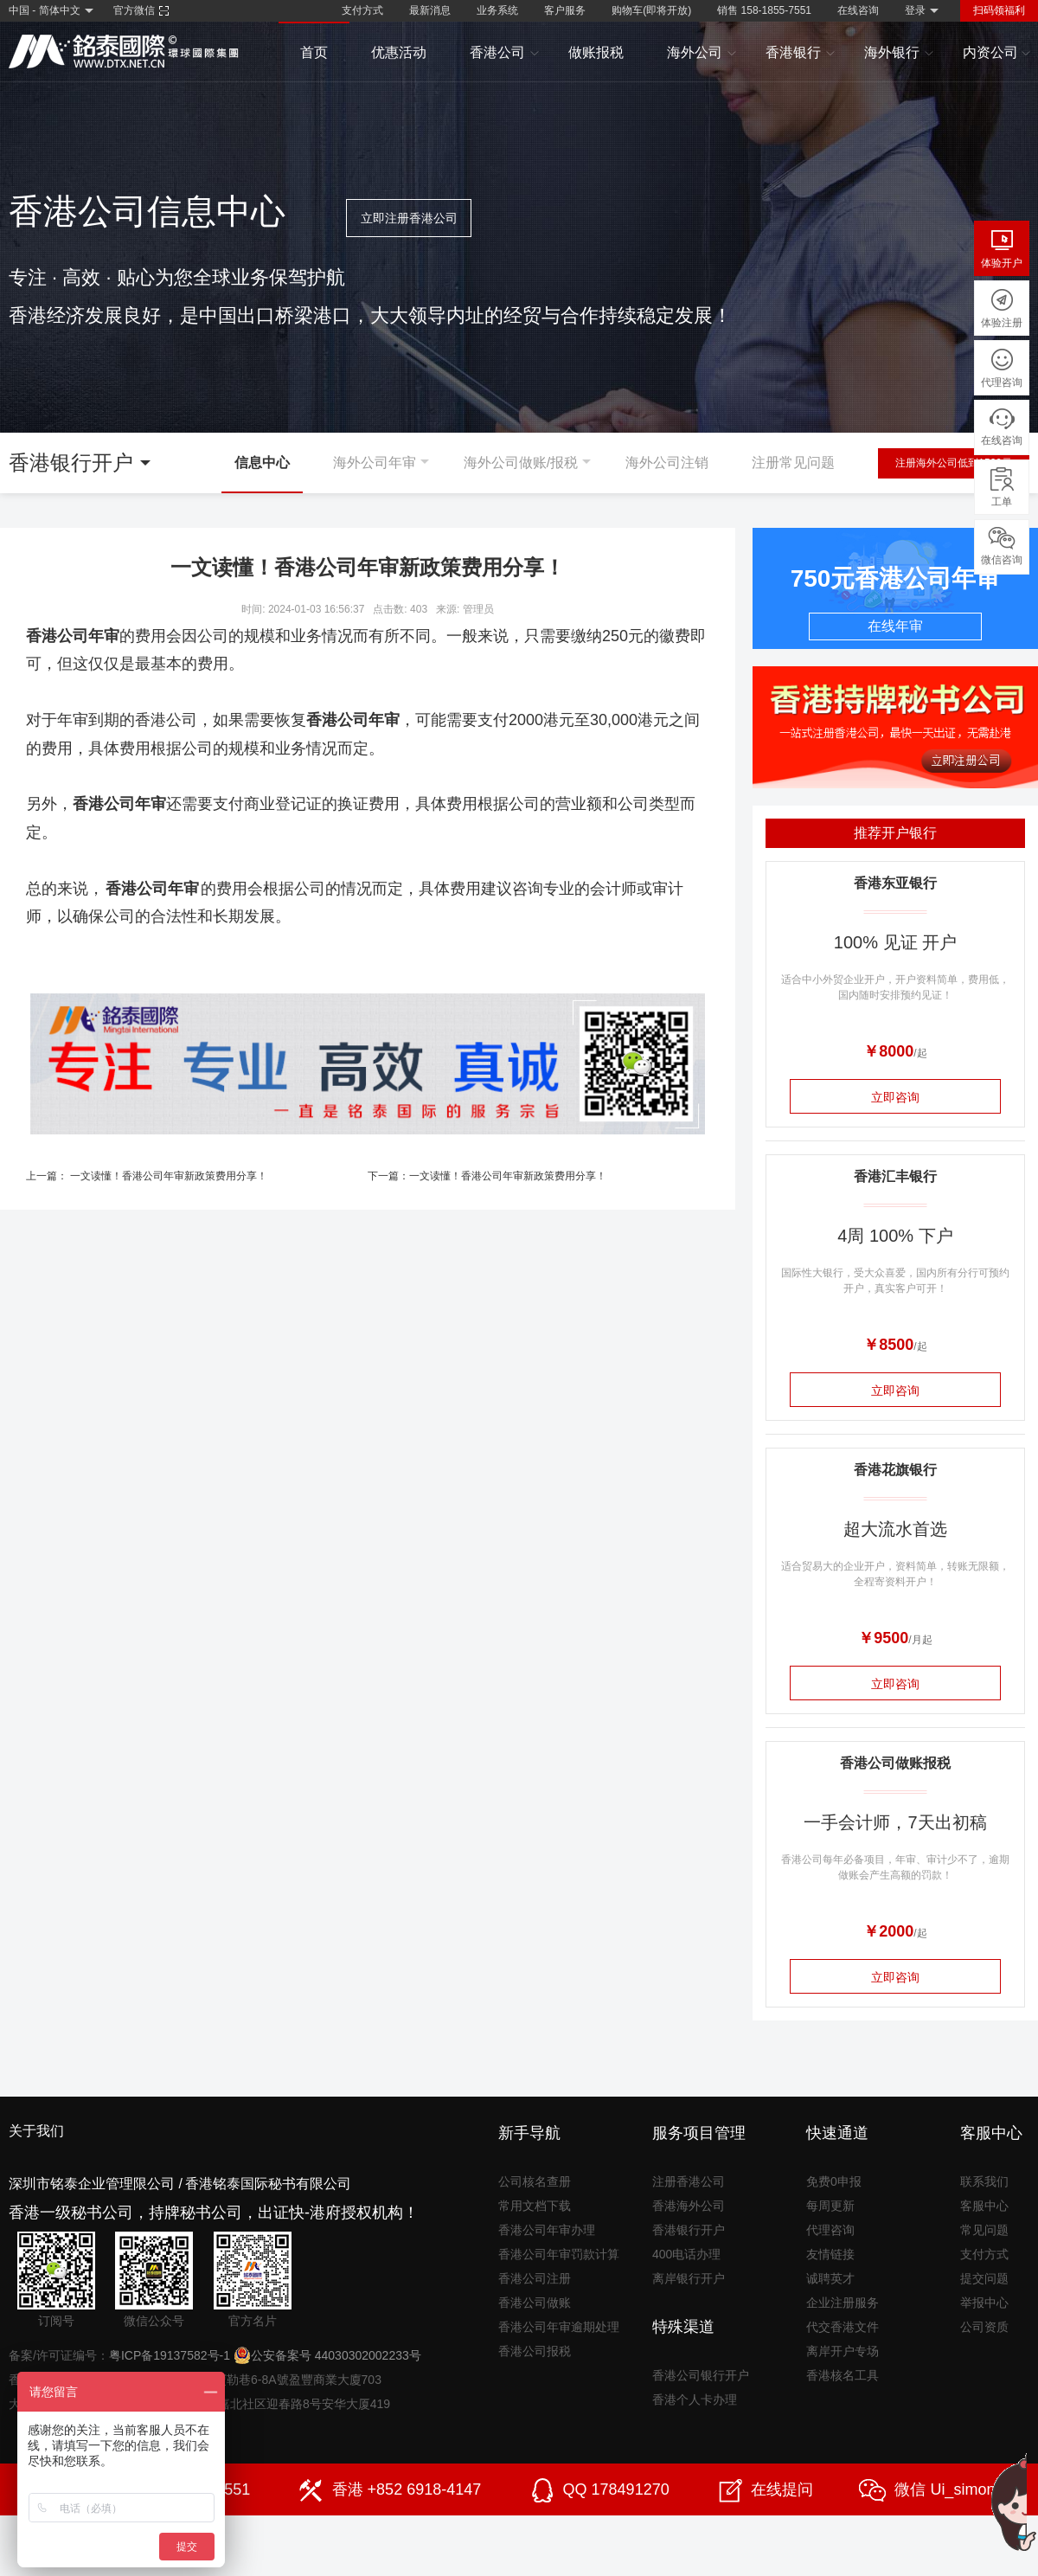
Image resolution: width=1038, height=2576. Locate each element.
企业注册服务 (842, 2302)
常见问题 (984, 2230)
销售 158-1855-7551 (764, 10)
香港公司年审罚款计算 (558, 2254)
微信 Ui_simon (944, 2489)
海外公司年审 (374, 462)
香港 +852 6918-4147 (407, 2489)
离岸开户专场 (842, 2351)
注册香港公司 (688, 2181)
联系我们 (984, 2181)
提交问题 (984, 2278)
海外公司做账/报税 (521, 462)
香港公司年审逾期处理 (558, 2327)
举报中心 (984, 2302)
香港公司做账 (534, 2302)
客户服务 (565, 10)
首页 (314, 52)
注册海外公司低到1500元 (953, 463)
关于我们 (36, 2130)
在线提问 (782, 2489)
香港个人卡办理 (694, 2399)
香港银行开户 (688, 2230)
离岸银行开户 (688, 2278)
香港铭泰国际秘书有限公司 (268, 2183)
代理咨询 (830, 2230)
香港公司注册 (534, 2278)
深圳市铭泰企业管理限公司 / (96, 2183)
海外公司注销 (666, 462)
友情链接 (830, 2254)
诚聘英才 (830, 2278)
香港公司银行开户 (700, 2375)
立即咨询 (895, 1097)
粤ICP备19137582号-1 (169, 2355)
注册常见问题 (793, 462)
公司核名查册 (534, 2181)
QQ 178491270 (616, 2489)
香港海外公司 (688, 2206)
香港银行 (801, 52)
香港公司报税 (534, 2351)
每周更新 (830, 2206)
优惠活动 (398, 52)
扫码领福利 (999, 10)
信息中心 (262, 462)
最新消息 (430, 10)
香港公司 (505, 52)
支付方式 (362, 10)
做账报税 (596, 52)
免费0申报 (834, 2181)
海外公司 (702, 52)
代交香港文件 (842, 2327)
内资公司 (997, 52)
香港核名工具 (842, 2375)
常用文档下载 (534, 2206)
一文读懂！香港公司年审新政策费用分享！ (168, 1176)
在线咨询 (858, 10)
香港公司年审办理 (546, 2230)
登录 (915, 10)
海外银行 (899, 52)
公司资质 (984, 2327)
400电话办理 (686, 2254)
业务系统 (497, 10)
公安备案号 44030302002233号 (327, 2355)
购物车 (651, 10)
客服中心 (984, 2206)
